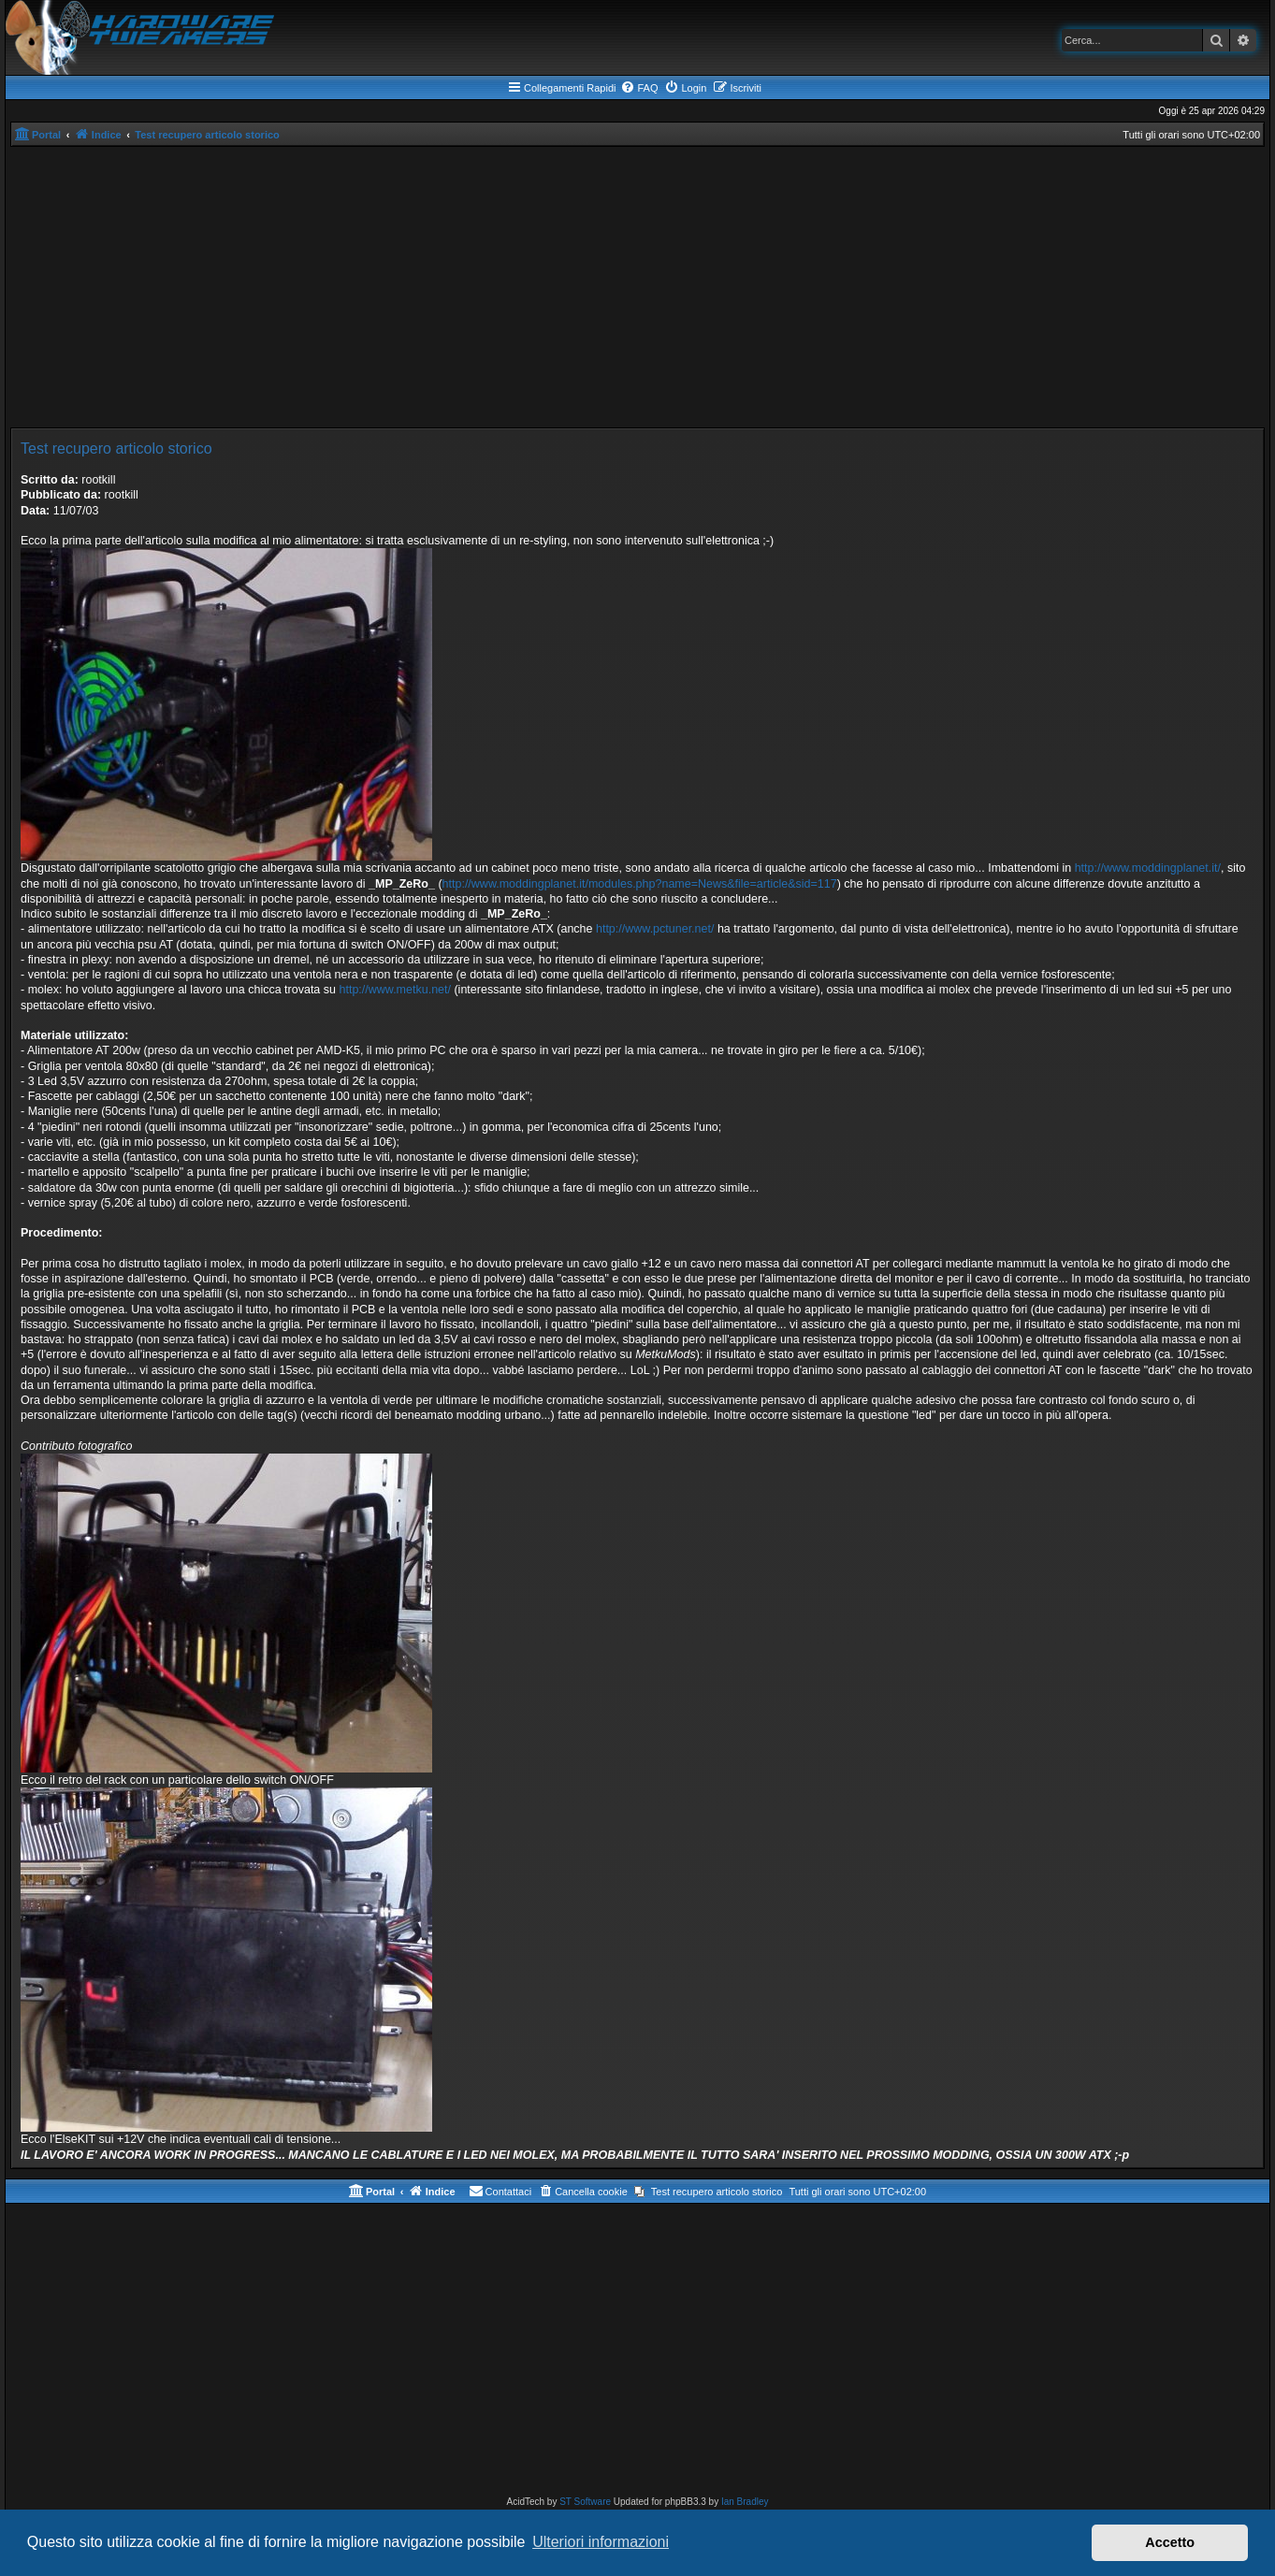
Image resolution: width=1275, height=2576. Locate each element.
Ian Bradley (745, 2501)
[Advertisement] (638, 287)
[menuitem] (639, 88)
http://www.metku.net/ (395, 989)
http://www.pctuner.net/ (655, 928)
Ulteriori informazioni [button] (600, 2542)
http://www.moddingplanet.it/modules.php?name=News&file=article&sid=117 (639, 883)
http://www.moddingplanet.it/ (1148, 868)
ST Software (585, 2501)
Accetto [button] (1170, 2542)
